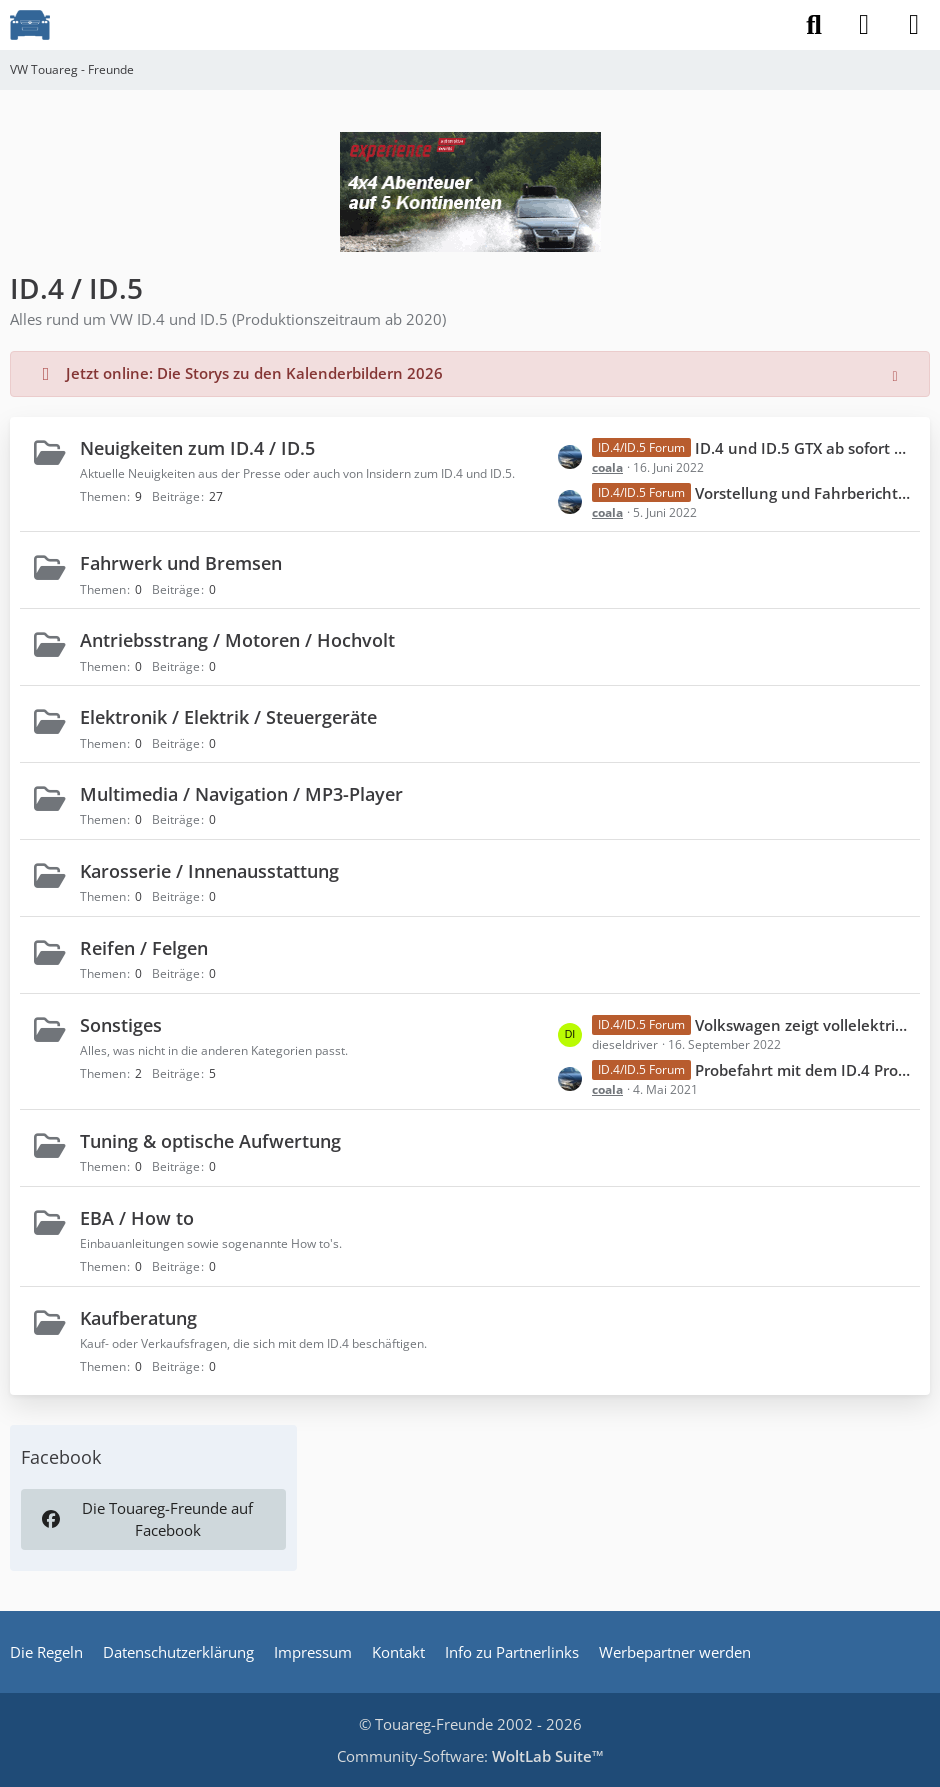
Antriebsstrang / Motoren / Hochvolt (237, 640)
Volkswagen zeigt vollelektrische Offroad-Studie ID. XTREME (802, 1025)
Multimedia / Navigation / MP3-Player (241, 794)
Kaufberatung (138, 1318)
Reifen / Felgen (144, 948)
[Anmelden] (864, 25)
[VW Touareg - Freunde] (30, 25)
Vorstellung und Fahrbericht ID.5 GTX (802, 493)
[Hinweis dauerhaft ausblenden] (897, 374)
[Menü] (914, 25)
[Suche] (814, 25)
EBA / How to (137, 1218)
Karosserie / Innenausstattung (209, 871)
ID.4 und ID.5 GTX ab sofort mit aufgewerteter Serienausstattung (802, 448)
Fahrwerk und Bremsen (181, 563)
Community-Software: (470, 1756)
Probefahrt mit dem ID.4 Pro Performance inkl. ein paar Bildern (802, 1070)
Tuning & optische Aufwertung (210, 1141)
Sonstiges (121, 1025)
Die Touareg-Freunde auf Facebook (146, 1519)
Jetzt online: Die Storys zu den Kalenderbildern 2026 (254, 373)
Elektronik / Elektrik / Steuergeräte (228, 717)
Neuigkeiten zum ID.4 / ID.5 (197, 448)
